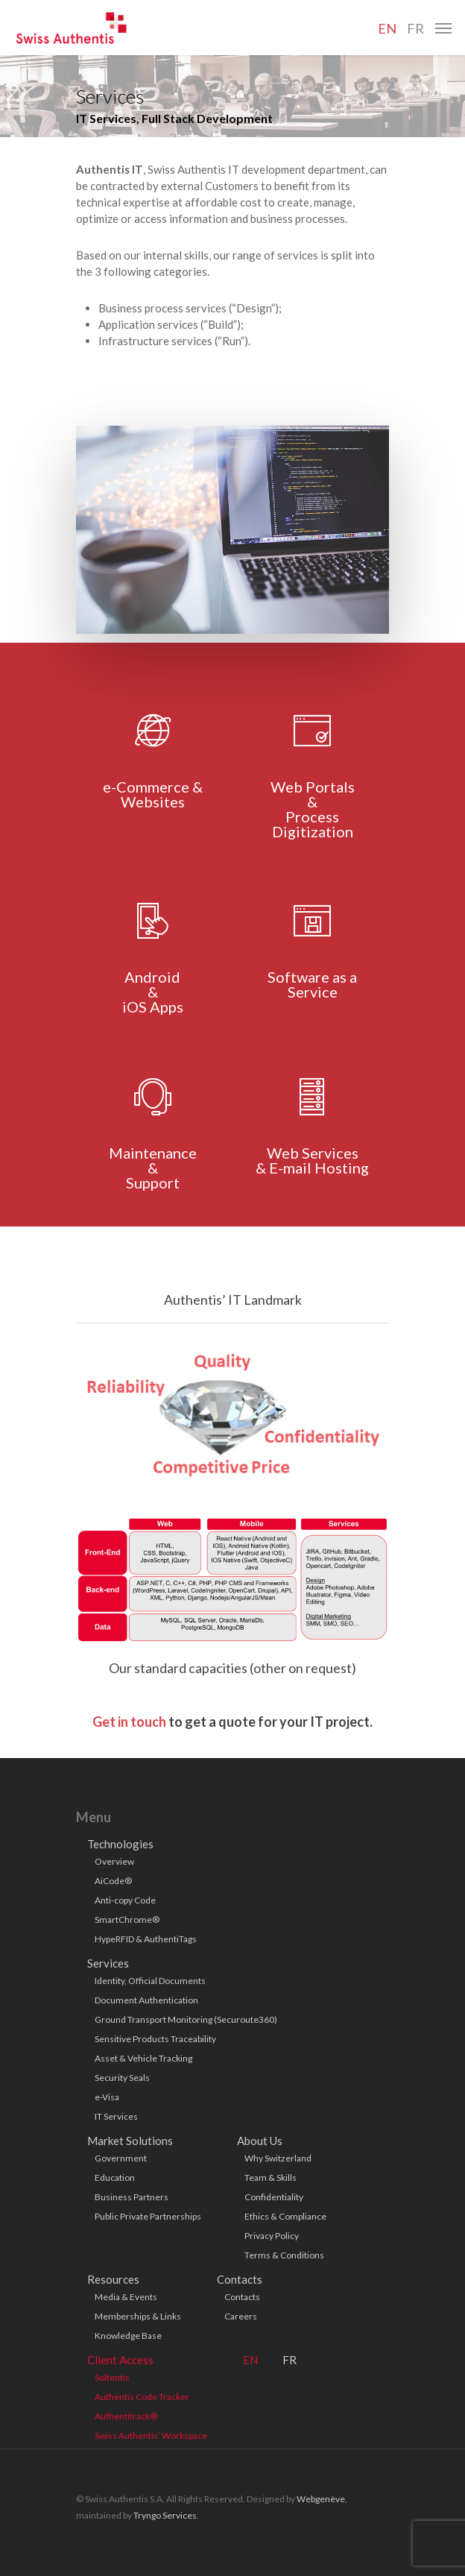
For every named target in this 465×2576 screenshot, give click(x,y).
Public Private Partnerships (148, 2216)
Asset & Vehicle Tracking (143, 2058)
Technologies (120, 1844)
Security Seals (122, 2077)
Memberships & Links (138, 2316)
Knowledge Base (128, 2335)
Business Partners (131, 2196)
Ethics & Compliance (285, 2216)
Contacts (239, 2279)
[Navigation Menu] (443, 27)
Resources (113, 2279)
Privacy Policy (271, 2235)
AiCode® (113, 1880)
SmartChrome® (127, 1919)
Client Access (120, 2359)
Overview (114, 1861)
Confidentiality (273, 2196)
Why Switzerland (277, 2158)
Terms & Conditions (284, 2255)
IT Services (116, 2116)
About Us (259, 2140)
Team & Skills (270, 2177)
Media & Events (126, 2296)
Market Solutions (130, 2140)
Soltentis (112, 2377)
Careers (240, 2316)
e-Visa (107, 2097)
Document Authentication (146, 2000)
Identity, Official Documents (150, 1980)
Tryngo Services (165, 2515)
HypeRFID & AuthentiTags (146, 1938)
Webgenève (321, 2498)
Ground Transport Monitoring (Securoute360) (186, 2019)
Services (108, 1963)
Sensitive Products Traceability (155, 2038)
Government (121, 2158)
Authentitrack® (126, 2416)
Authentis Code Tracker (142, 2396)
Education (115, 2177)
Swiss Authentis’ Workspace (151, 2435)
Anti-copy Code (125, 1900)
